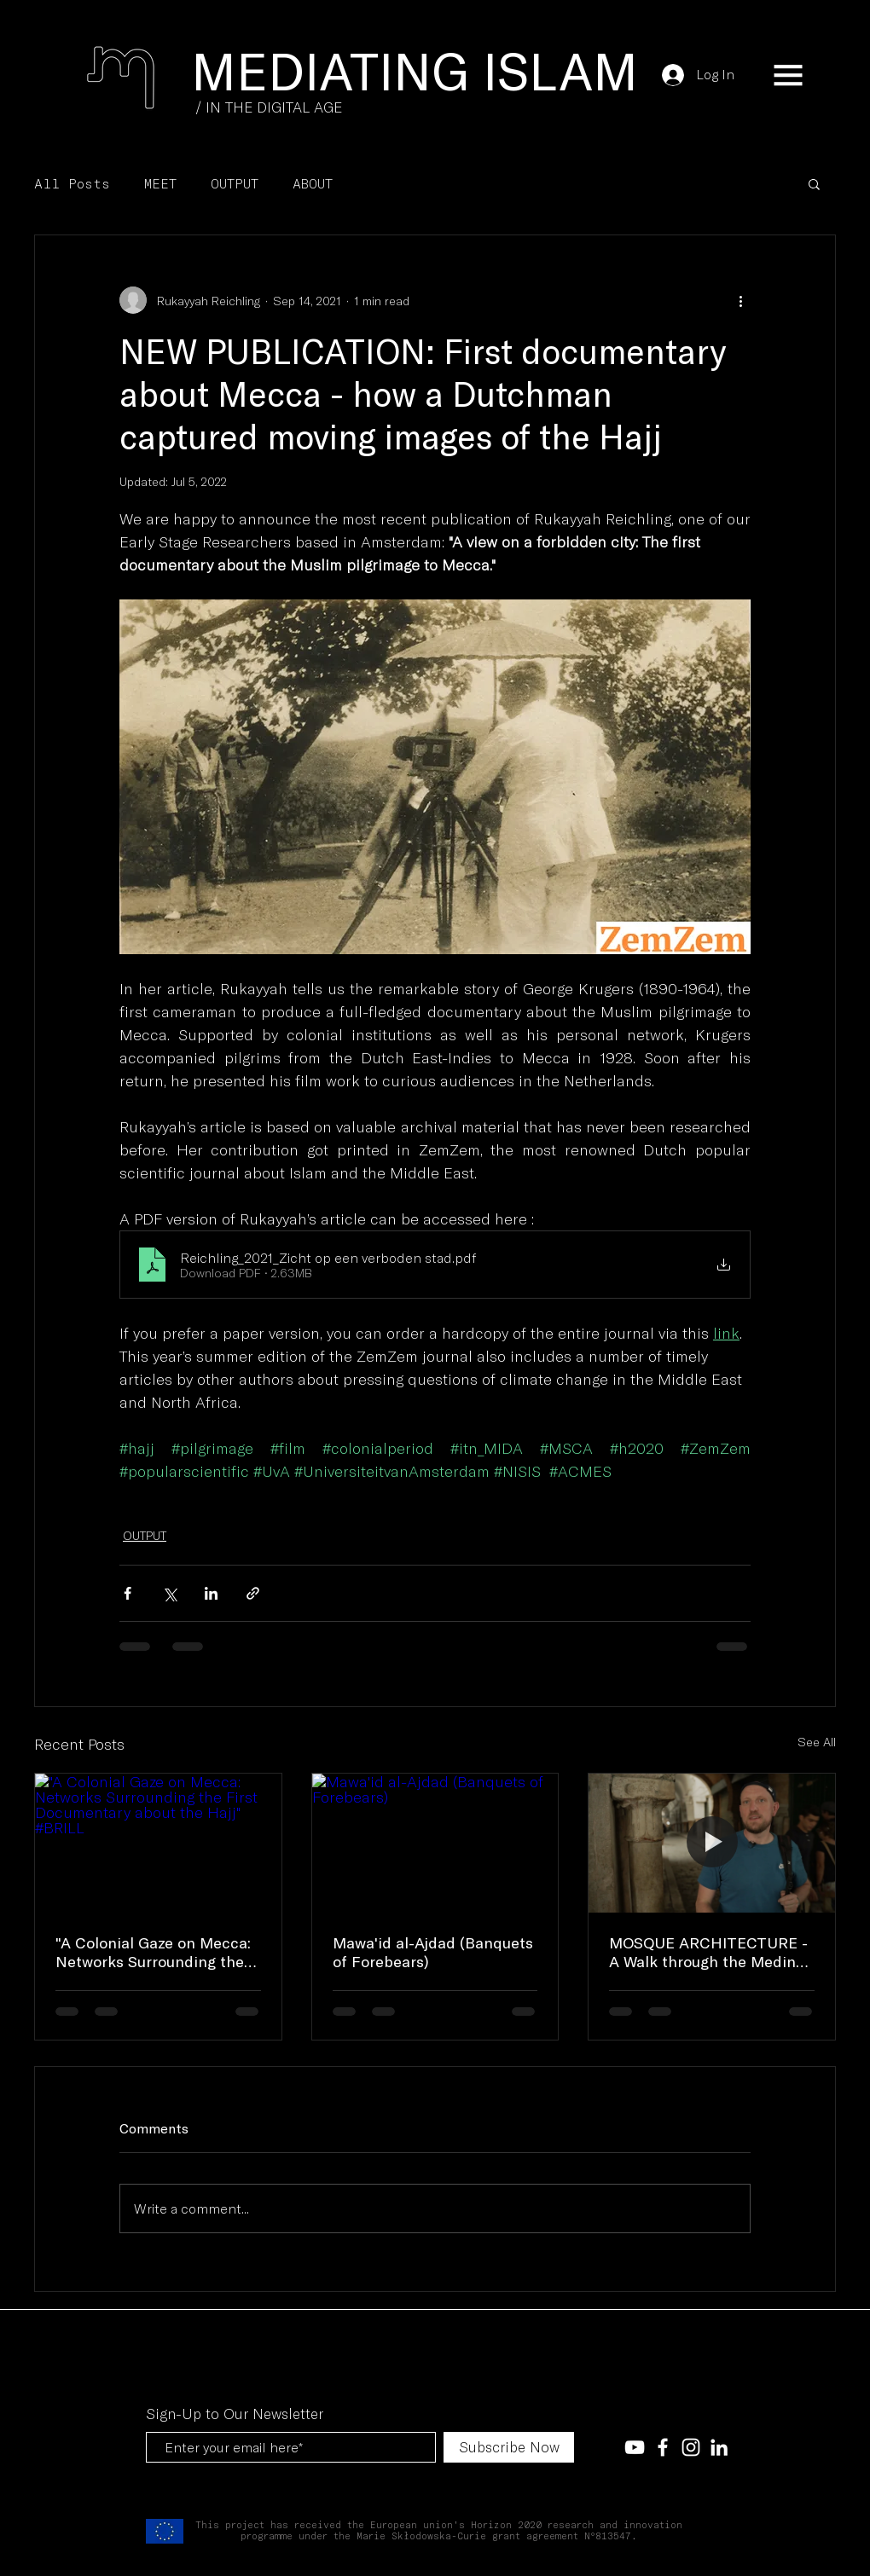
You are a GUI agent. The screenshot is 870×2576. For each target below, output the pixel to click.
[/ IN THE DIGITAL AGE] (268, 107)
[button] (788, 75)
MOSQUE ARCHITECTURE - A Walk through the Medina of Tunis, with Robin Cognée (709, 1952)
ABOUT (313, 183)
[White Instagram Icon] (691, 2447)
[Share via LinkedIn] (211, 1593)
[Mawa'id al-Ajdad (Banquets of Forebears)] (435, 1843)
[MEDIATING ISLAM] (414, 69)
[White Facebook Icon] (663, 2447)
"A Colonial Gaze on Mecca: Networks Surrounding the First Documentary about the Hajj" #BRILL (153, 1952)
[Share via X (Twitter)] (169, 1593)
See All (817, 1741)
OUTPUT (234, 183)
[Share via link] (253, 1593)
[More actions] (740, 300)
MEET (160, 183)
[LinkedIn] (719, 2447)
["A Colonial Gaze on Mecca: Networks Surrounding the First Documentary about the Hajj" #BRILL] (158, 1843)
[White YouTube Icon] (635, 2447)
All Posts (72, 183)
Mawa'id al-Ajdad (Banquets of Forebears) (433, 1952)
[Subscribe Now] (509, 2447)
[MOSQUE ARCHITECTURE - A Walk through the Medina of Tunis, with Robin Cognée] (712, 1843)
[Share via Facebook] (127, 1593)
